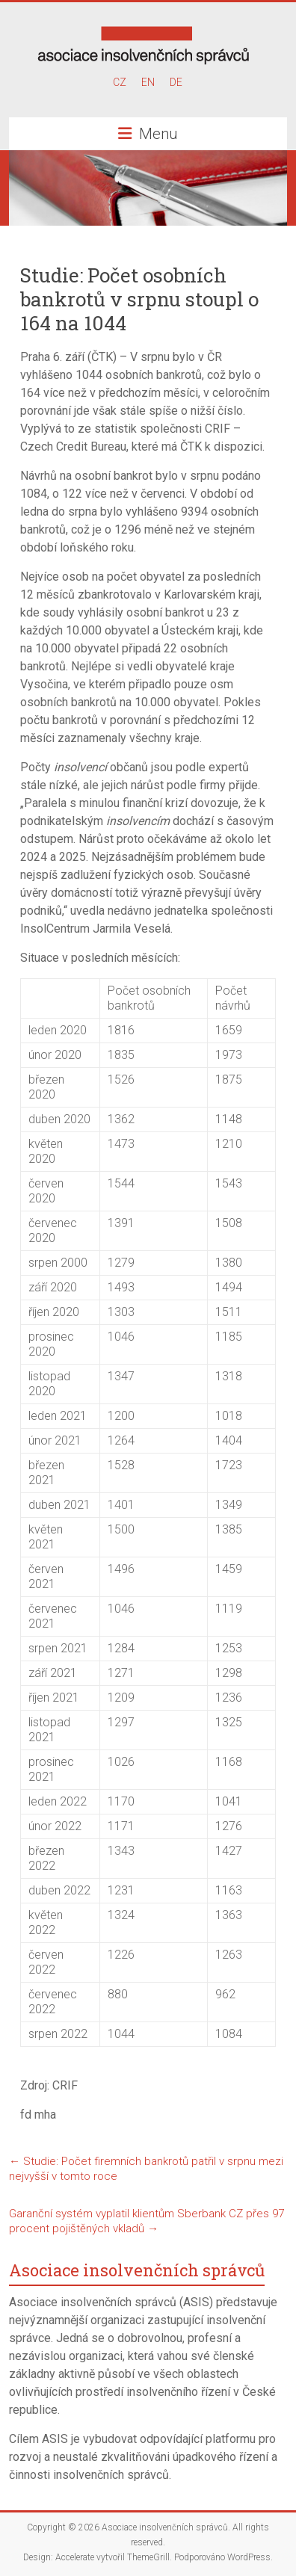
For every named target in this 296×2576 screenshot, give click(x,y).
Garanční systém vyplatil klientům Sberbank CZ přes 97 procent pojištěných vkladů (146, 2221)
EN (148, 82)
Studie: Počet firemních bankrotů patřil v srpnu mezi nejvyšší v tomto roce (146, 2169)
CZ (119, 82)
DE (176, 82)
